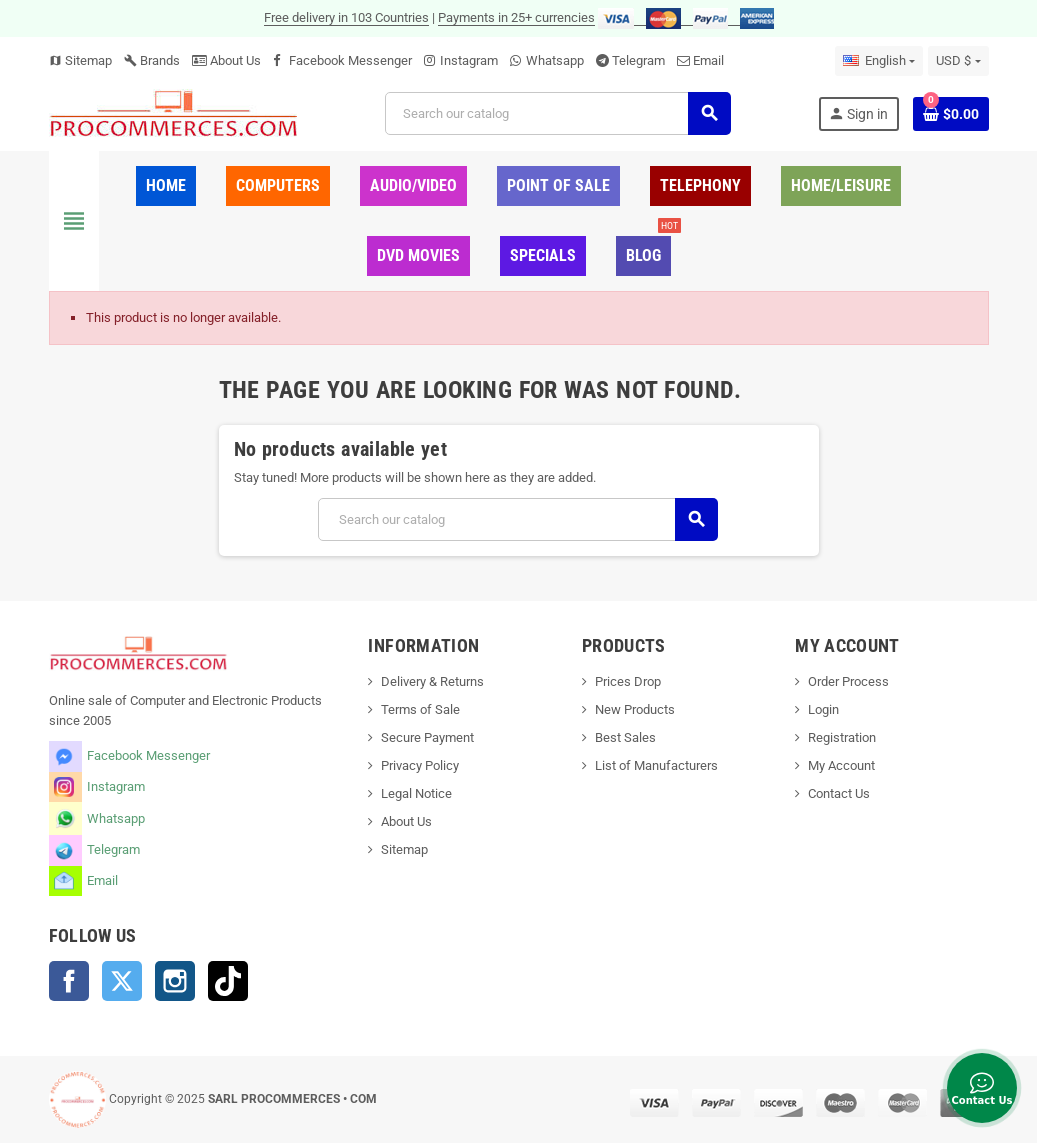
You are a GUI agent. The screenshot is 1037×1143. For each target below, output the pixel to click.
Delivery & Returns (432, 681)
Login (823, 709)
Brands (152, 60)
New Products (635, 709)
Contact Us (839, 793)
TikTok (228, 981)
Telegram (638, 60)
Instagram (469, 60)
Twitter (122, 981)
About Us (226, 60)
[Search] (557, 113)
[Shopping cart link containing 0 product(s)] (951, 114)
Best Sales (625, 737)
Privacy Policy (420, 765)
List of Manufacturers (656, 765)
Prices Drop (628, 681)
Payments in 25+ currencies (516, 17)
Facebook (69, 981)
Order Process (848, 681)
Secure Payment (427, 737)
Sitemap (80, 60)
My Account (841, 765)
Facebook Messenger (350, 60)
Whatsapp (555, 60)
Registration (842, 737)
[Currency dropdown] (958, 61)
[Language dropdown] (879, 61)
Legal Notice (416, 793)
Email (708, 60)
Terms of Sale (420, 709)
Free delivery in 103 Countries (346, 17)
